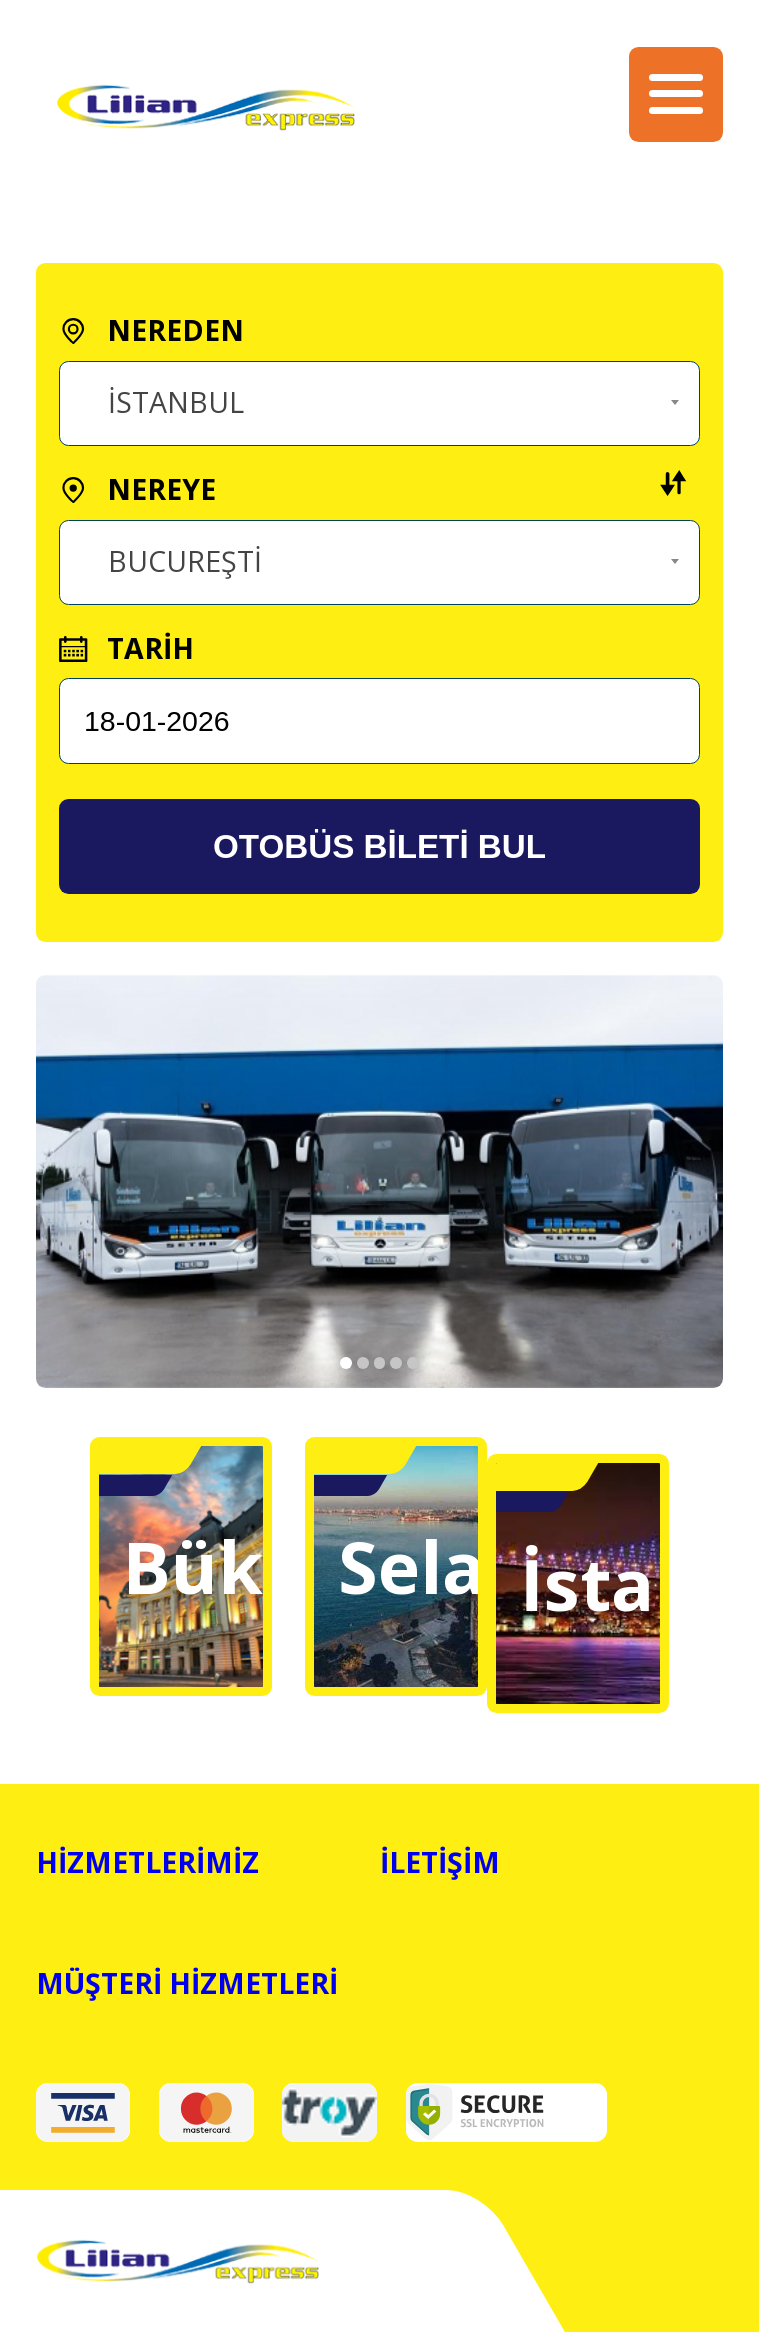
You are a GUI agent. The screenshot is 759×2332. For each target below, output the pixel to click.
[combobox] (379, 403)
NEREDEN (151, 330)
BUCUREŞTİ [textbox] (185, 561)
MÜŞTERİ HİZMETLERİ (187, 1983)
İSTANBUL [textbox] (176, 402)
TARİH (126, 648)
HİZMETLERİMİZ (147, 1862)
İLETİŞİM (440, 1862)
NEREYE (373, 489)
